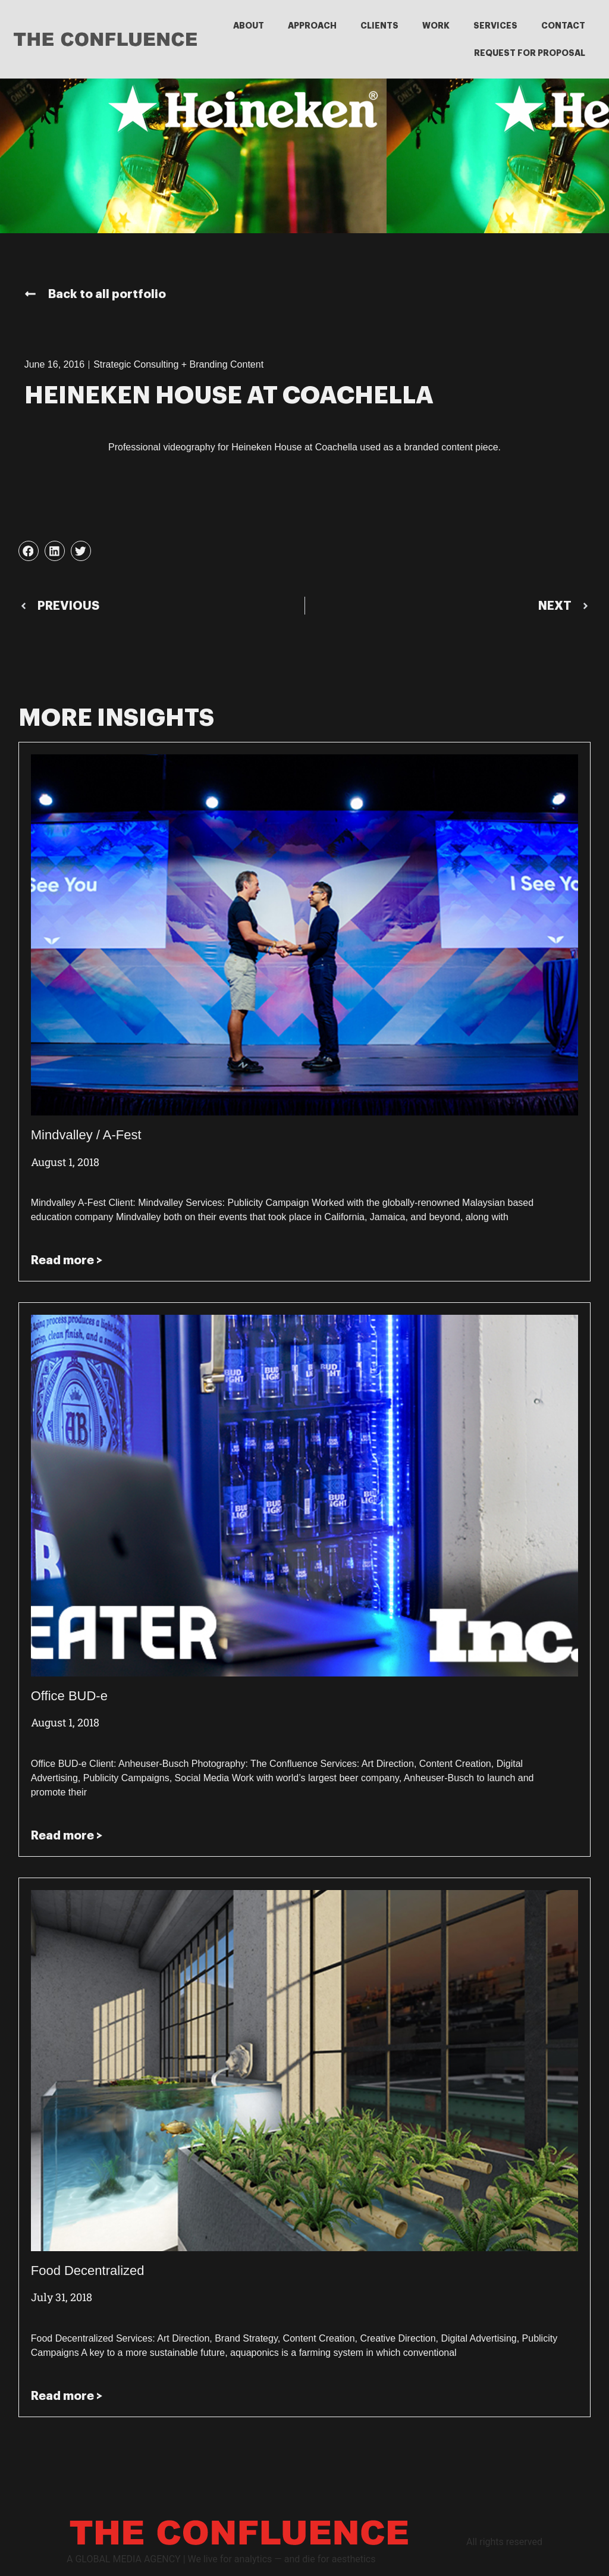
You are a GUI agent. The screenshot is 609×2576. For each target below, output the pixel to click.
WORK (436, 25)
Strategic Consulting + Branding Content (178, 364)
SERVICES (495, 25)
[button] (28, 551)
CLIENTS (379, 25)
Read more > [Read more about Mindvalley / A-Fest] (66, 1260)
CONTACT (563, 25)
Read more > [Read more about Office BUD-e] (66, 1835)
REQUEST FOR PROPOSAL (529, 53)
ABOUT (248, 25)
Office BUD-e (69, 1695)
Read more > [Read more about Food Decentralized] (66, 2396)
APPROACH (312, 25)
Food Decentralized (88, 2270)
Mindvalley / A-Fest (86, 1134)
